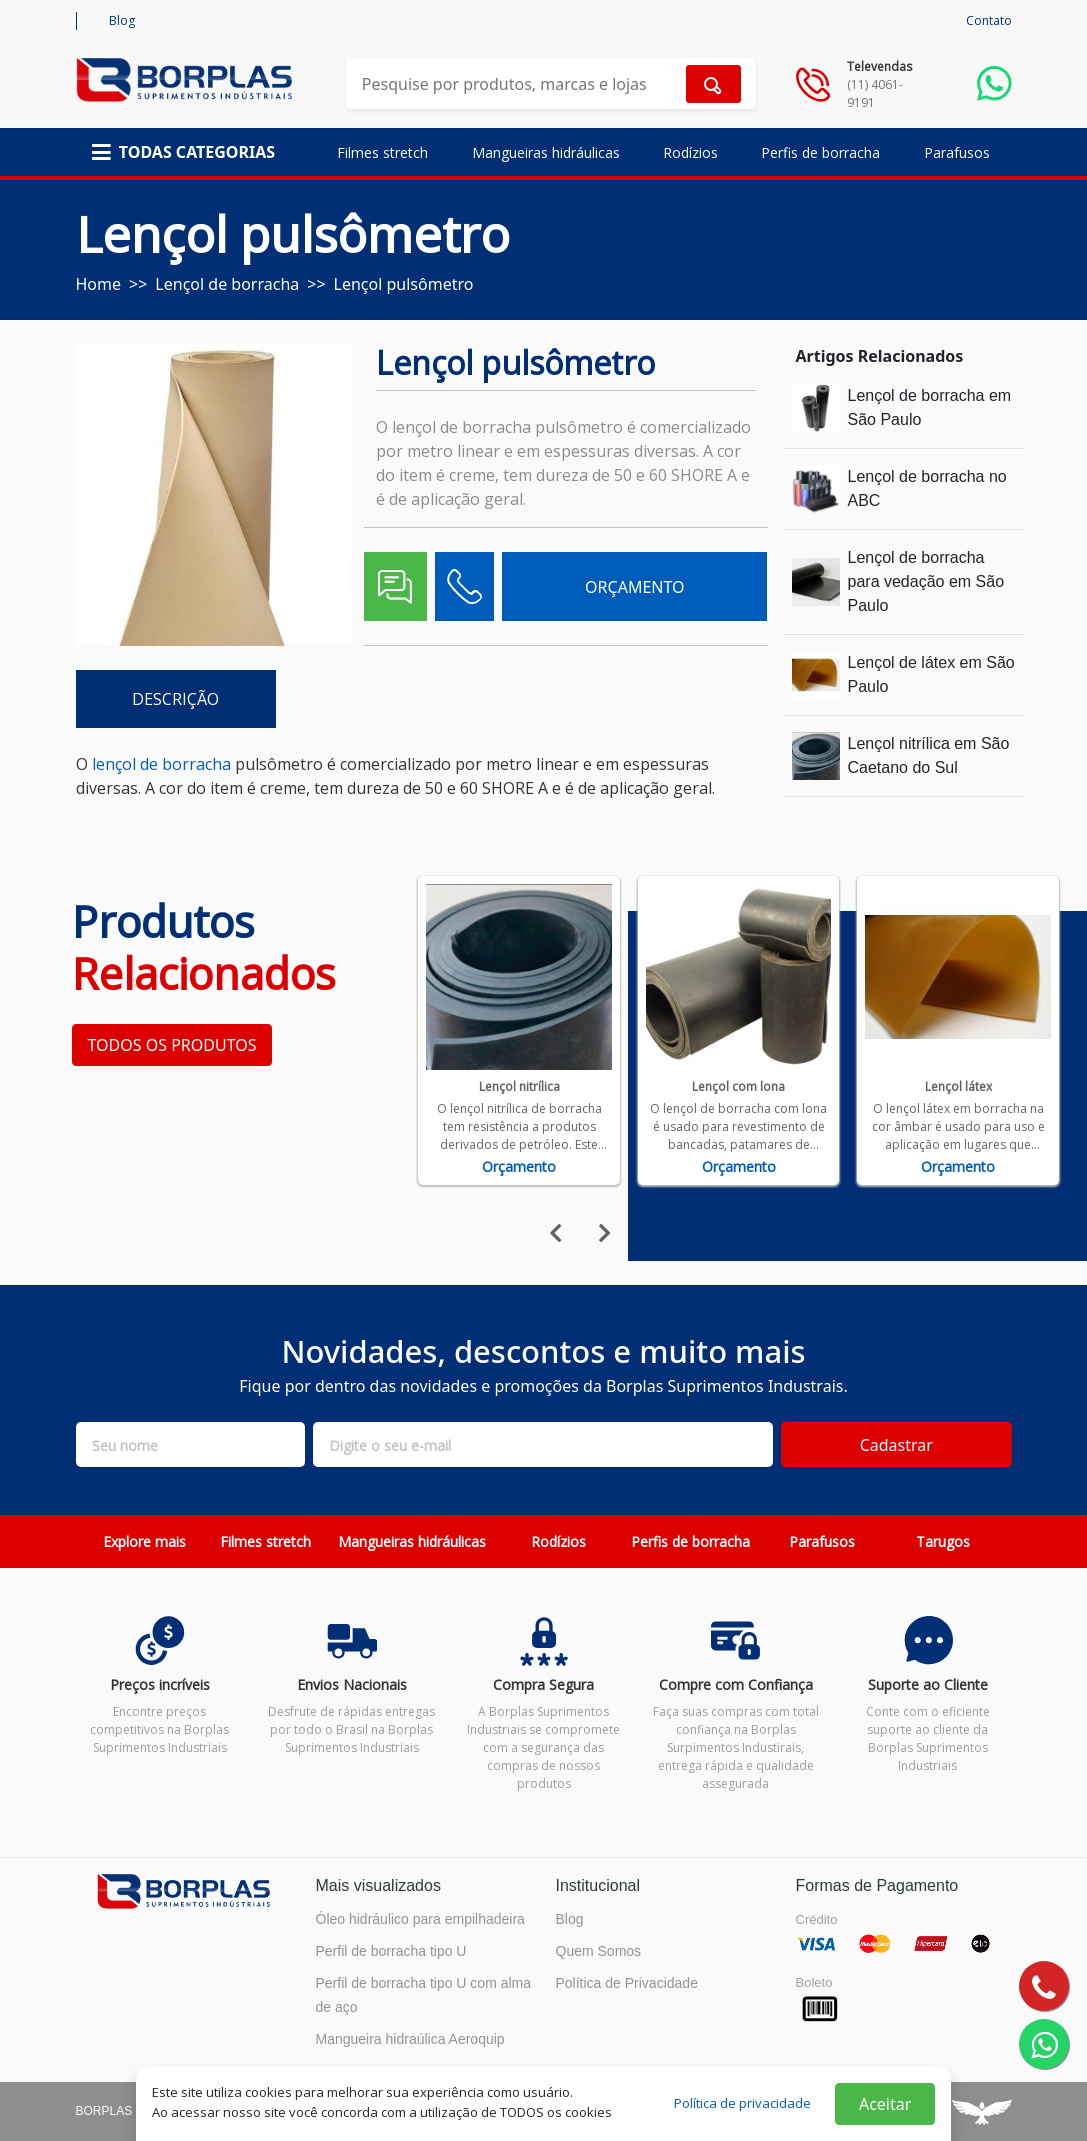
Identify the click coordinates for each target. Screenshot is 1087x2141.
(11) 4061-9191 (875, 93)
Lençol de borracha (227, 284)
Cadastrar (896, 1445)
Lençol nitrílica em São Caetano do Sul (929, 755)
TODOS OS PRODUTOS (172, 1045)
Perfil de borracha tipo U (391, 1951)
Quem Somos (599, 1951)
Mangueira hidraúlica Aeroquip (410, 2039)
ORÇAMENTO (634, 587)
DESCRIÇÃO (175, 699)
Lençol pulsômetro (404, 284)
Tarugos (943, 1541)
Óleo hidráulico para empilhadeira (420, 1919)
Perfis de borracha (820, 152)
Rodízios (690, 152)
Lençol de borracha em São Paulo (930, 407)
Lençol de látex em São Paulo (931, 674)
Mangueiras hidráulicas (546, 152)
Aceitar (885, 2104)
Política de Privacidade (627, 1983)
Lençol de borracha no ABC (927, 488)
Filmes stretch (382, 152)
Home (99, 284)
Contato (989, 20)
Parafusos (957, 152)
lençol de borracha (161, 764)
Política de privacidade (742, 2103)
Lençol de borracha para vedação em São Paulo (926, 581)
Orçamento (519, 1166)
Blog (122, 20)
